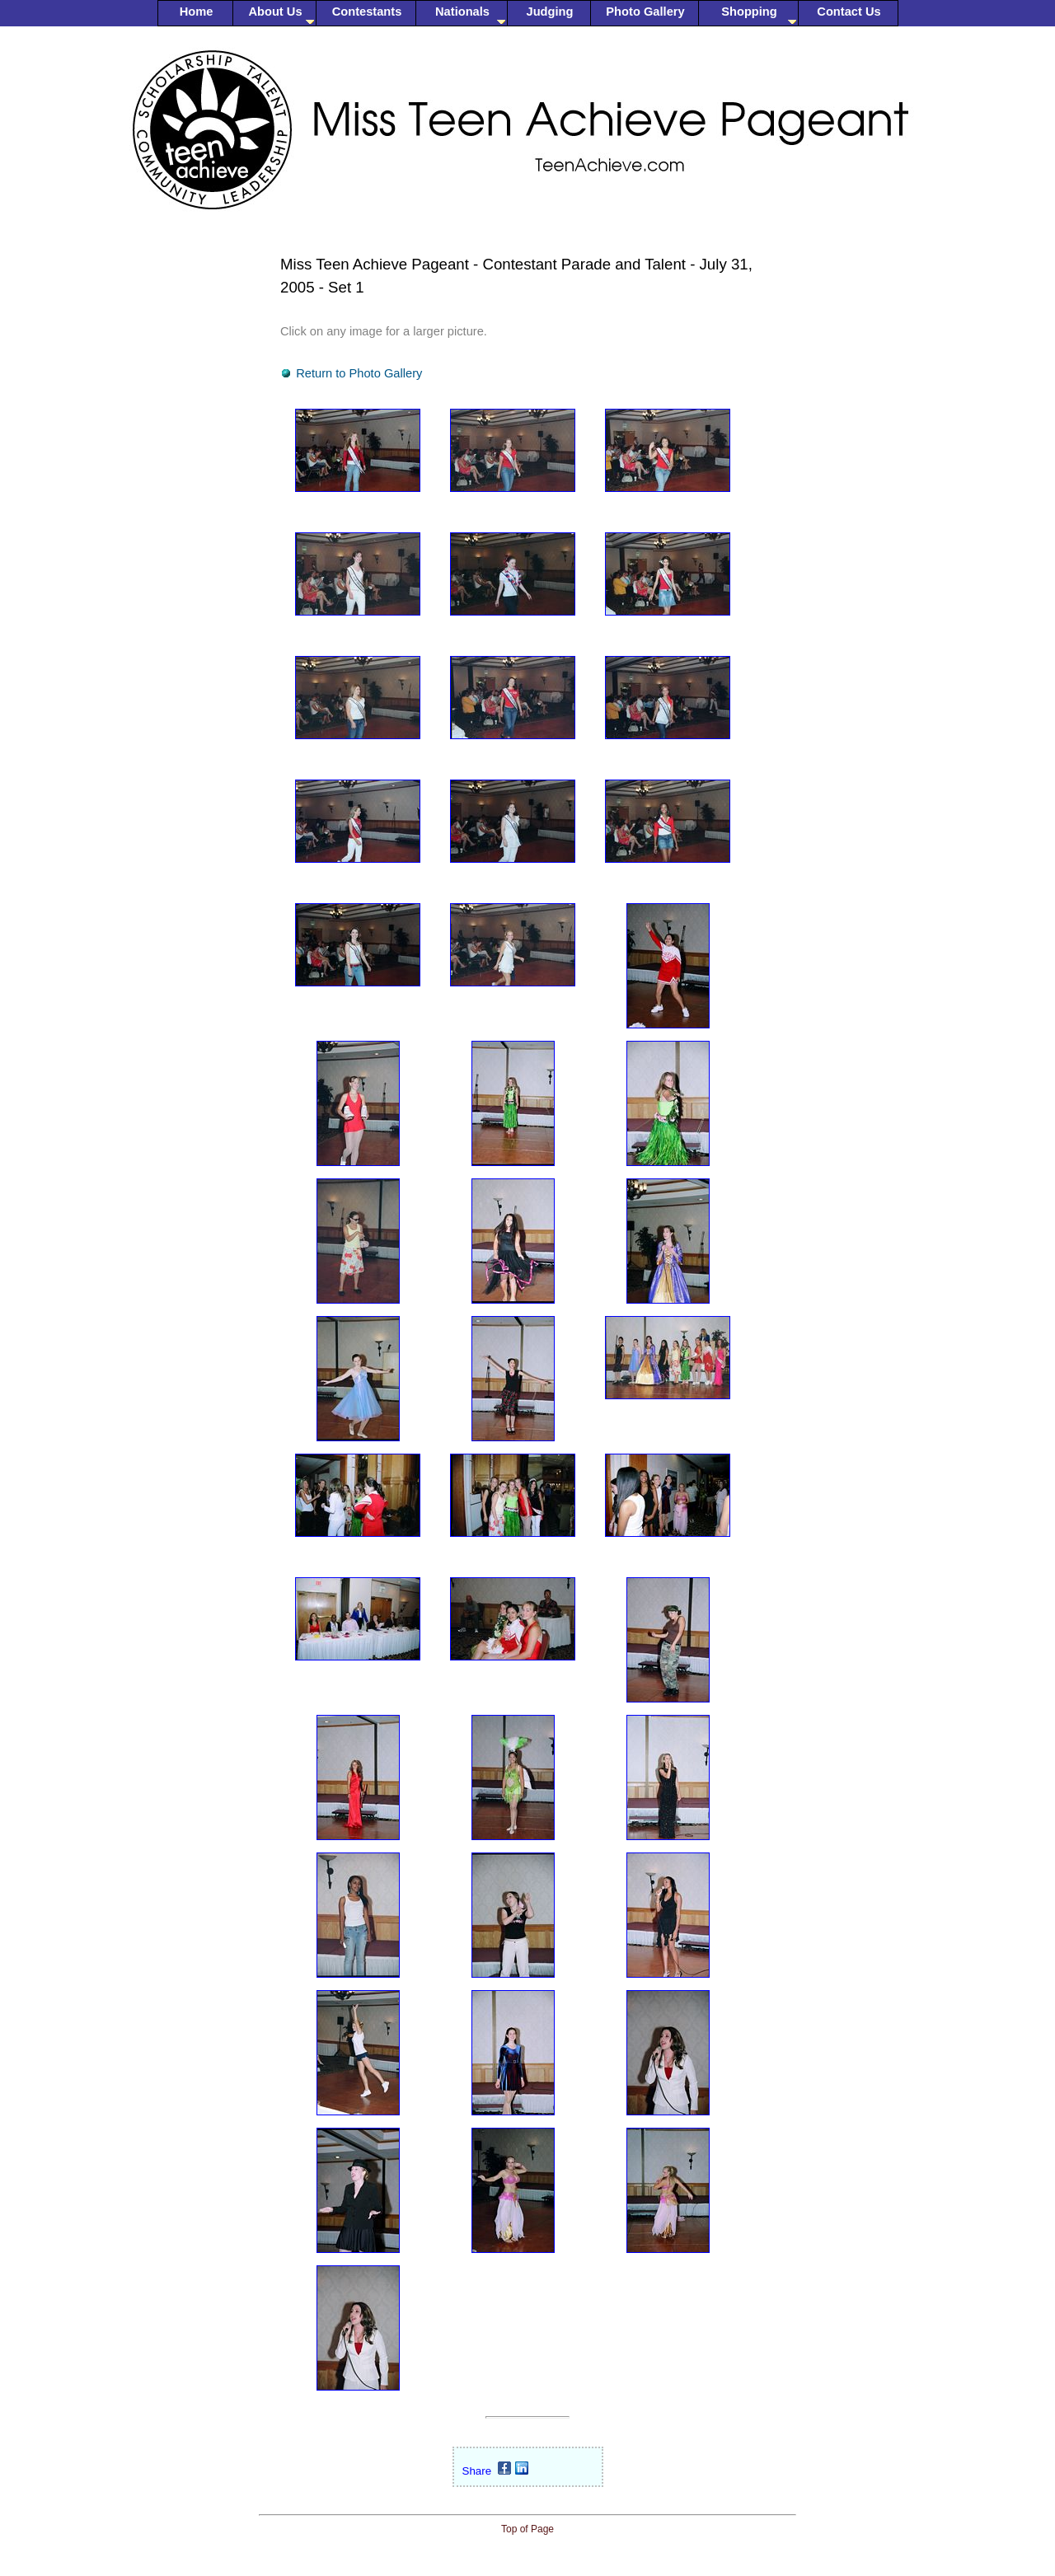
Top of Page (527, 2529)
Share (477, 2471)
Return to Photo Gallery (359, 373)
